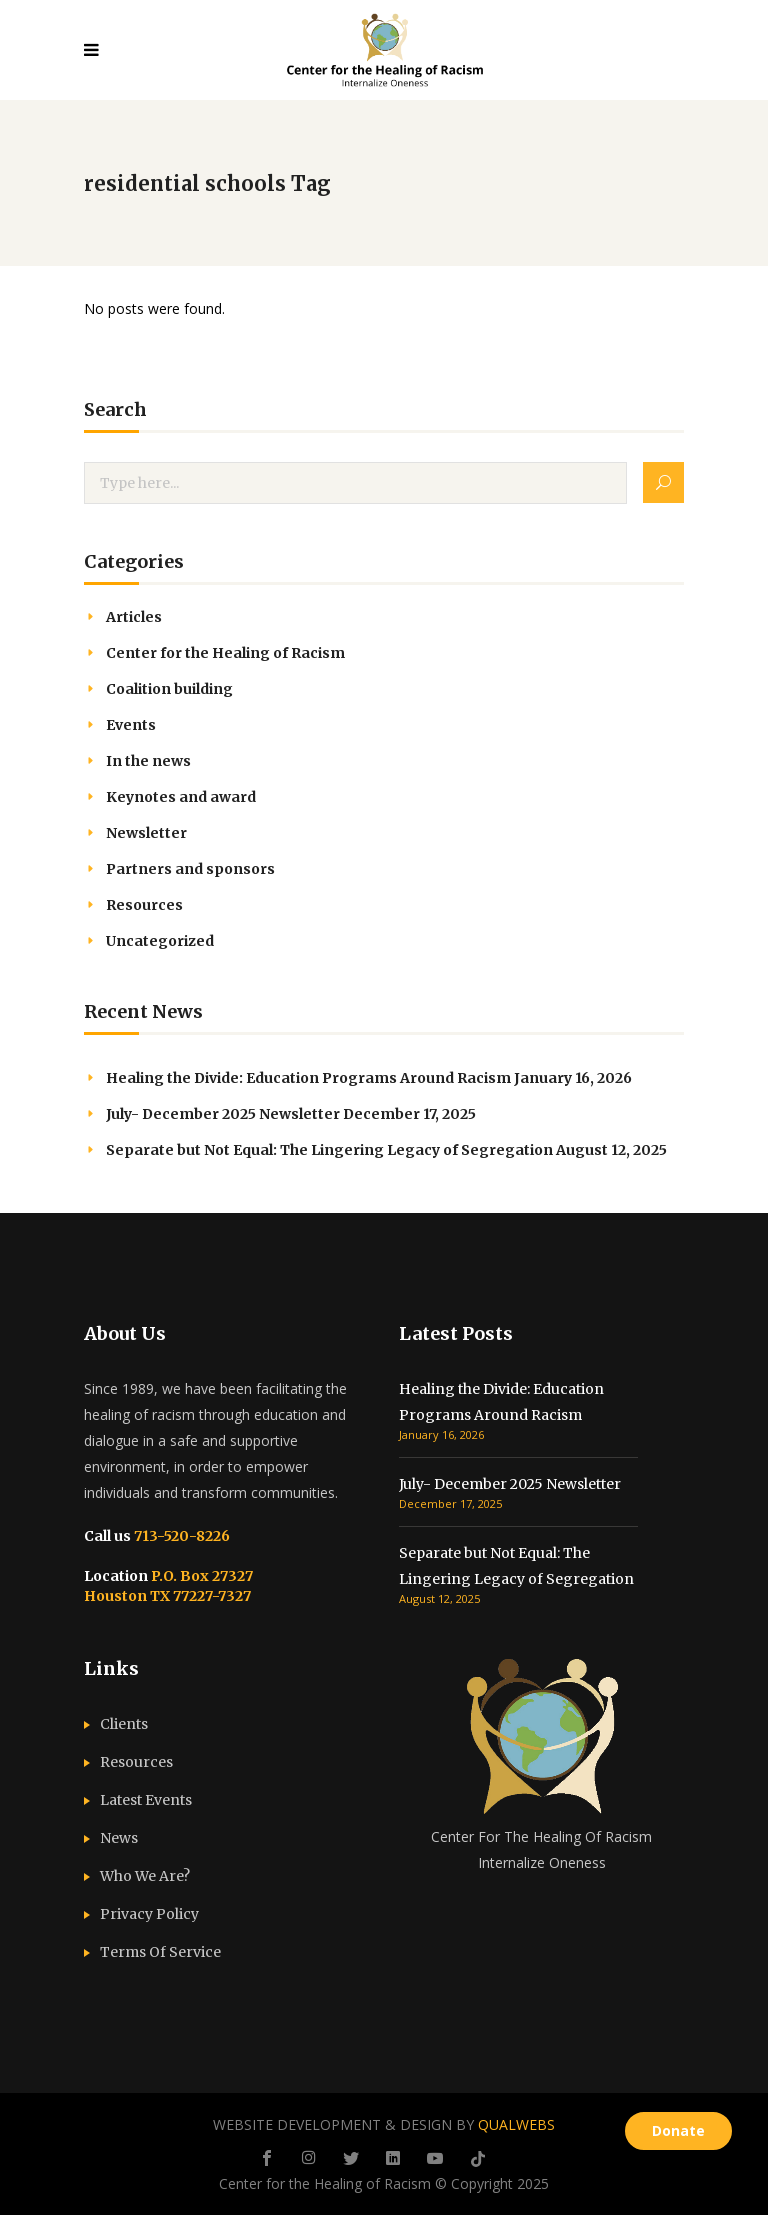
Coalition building (169, 689)
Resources (144, 905)
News (119, 1838)
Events (131, 725)
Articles (134, 617)
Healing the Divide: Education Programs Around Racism (308, 1078)
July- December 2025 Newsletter (223, 1114)
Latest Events (146, 1800)
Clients (124, 1724)
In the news (148, 761)
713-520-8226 (180, 1536)
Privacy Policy (149, 1914)
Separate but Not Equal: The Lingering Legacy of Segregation (329, 1150)
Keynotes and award (181, 797)
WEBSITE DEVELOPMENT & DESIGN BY (384, 2124)
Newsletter (146, 833)
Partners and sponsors (190, 869)
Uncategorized (160, 941)
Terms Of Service (160, 1952)
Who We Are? (145, 1876)
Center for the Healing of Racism (225, 653)
